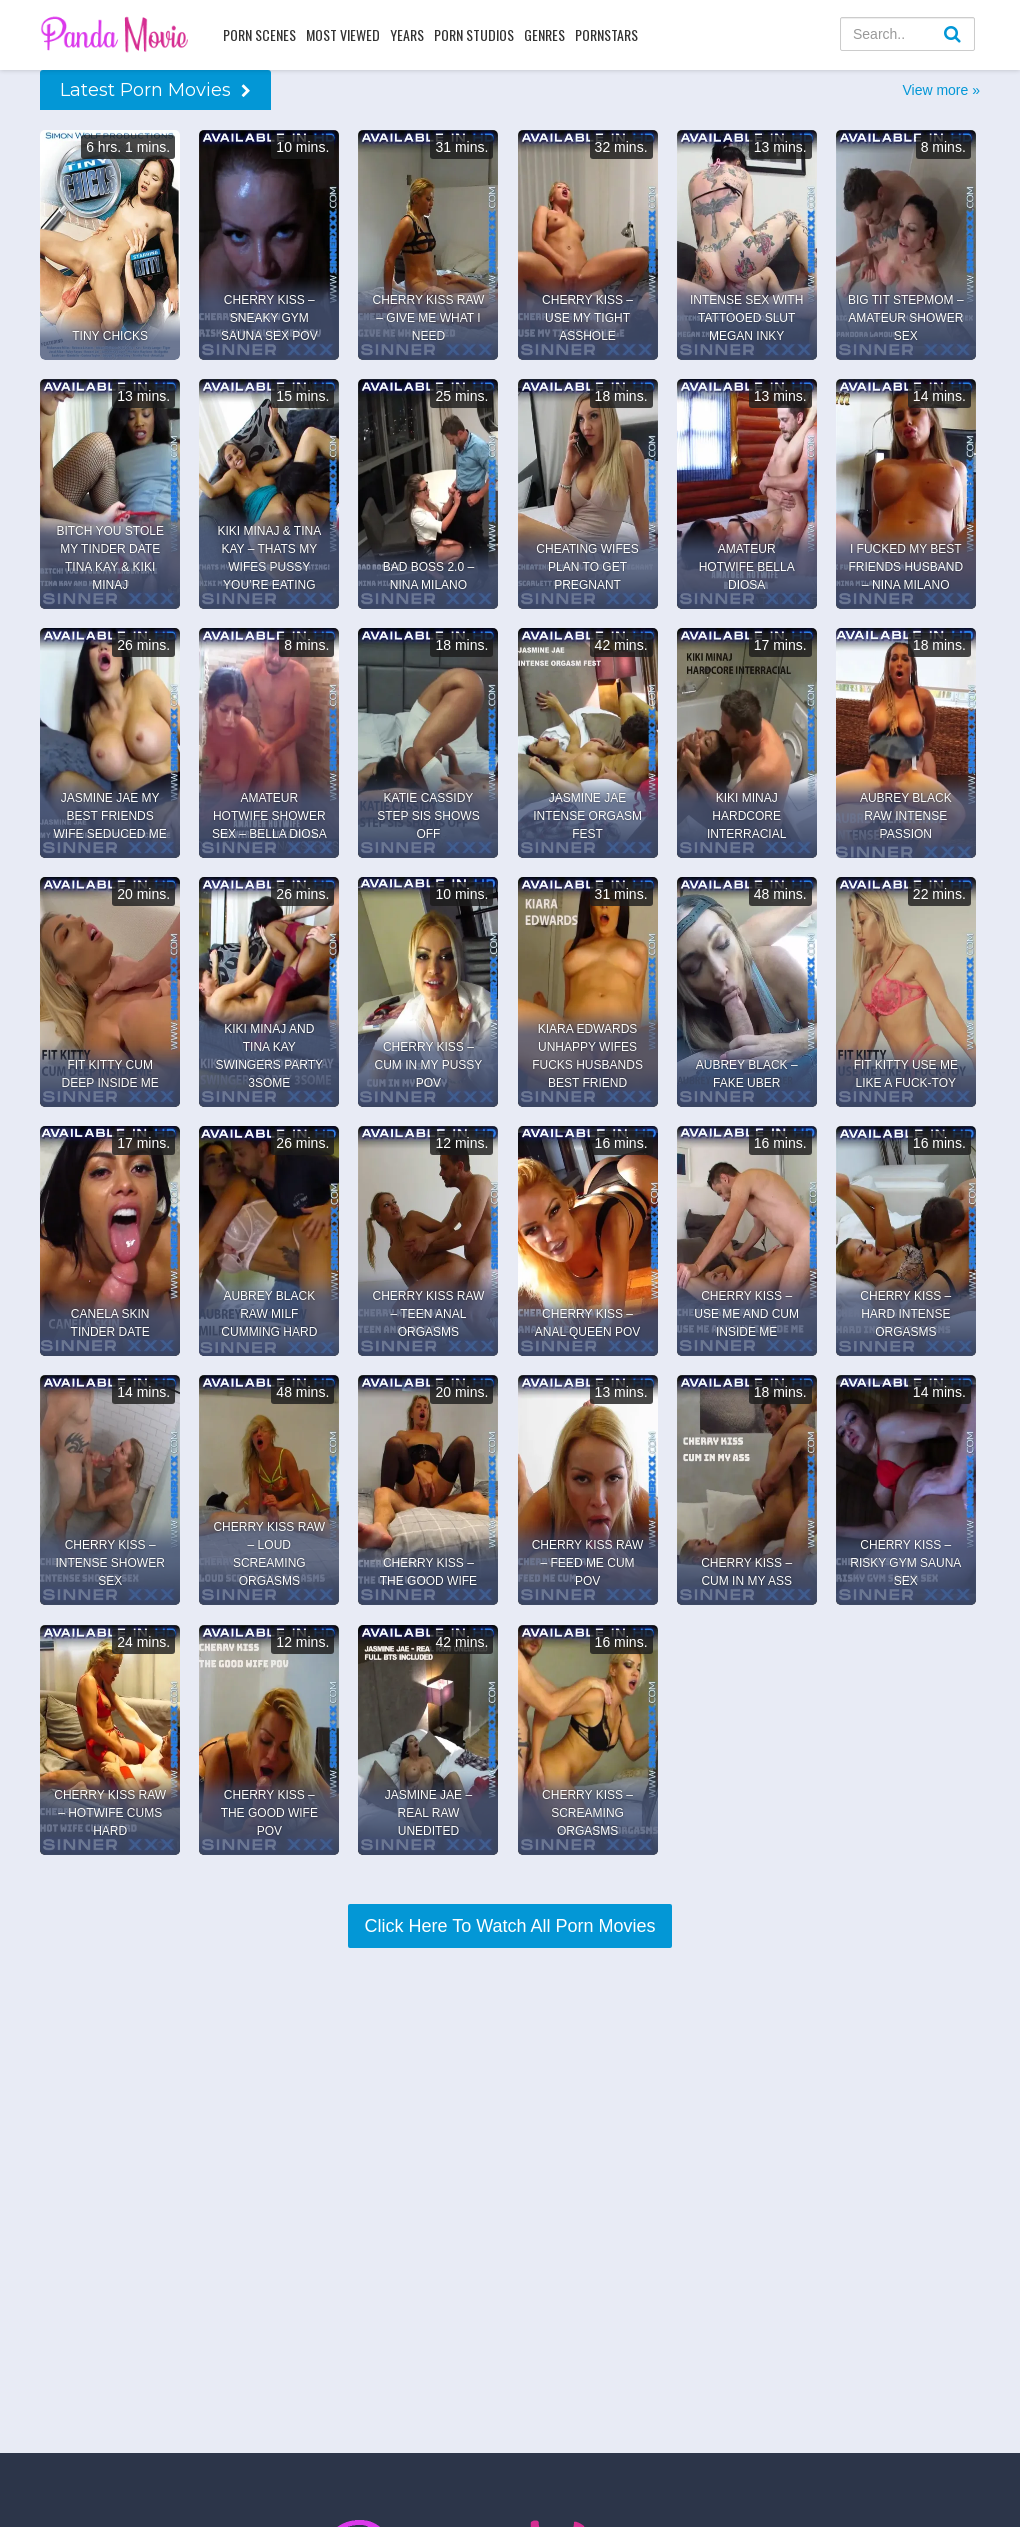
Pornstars (606, 34)
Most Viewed (343, 34)
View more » (941, 90)
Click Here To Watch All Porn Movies (509, 1926)
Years (407, 34)
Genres (544, 34)
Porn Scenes (259, 34)
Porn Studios (474, 34)
